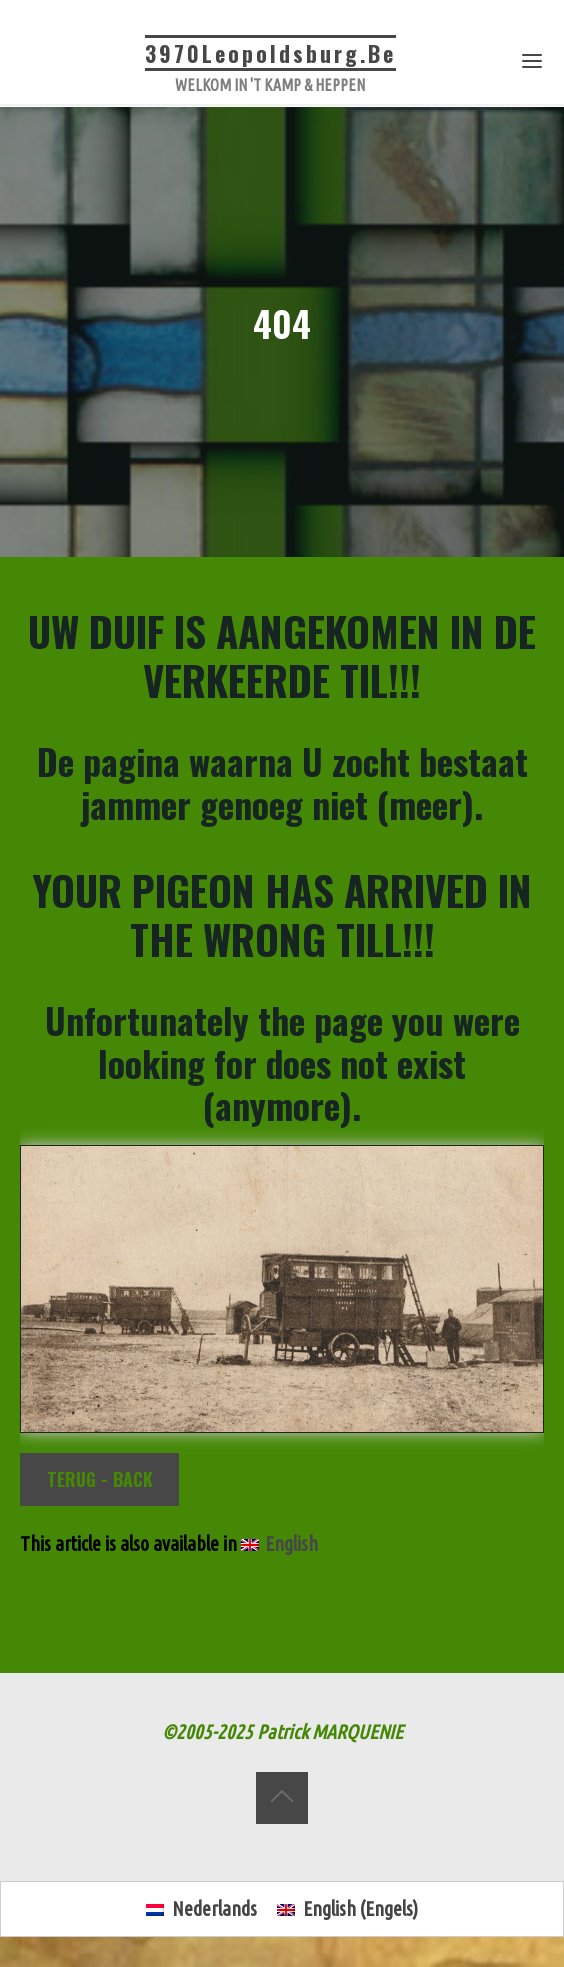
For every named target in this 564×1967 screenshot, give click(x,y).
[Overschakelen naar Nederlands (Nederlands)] (201, 1910)
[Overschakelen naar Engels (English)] (347, 1910)
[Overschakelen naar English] (279, 1545)
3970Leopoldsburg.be (270, 53)
